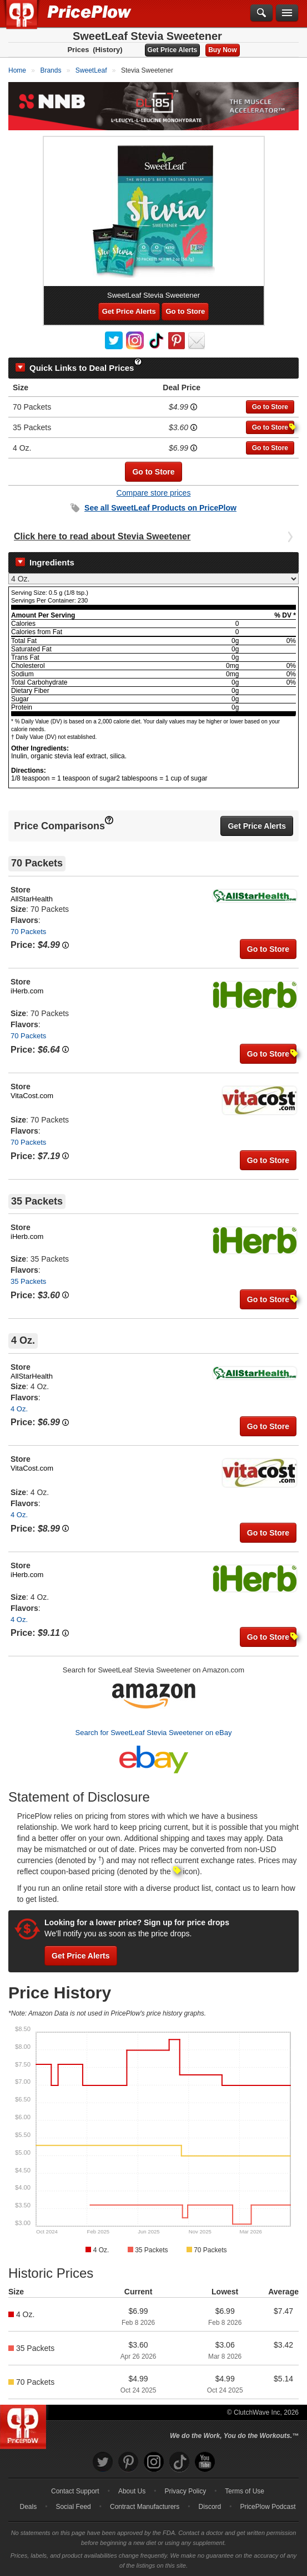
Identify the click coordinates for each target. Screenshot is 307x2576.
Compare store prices (154, 492)
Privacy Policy (185, 2491)
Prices (78, 49)
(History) (107, 49)
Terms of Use (244, 2491)
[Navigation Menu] (287, 13)
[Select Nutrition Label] (153, 578)
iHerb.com (27, 991)
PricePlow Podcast (267, 2507)
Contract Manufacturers (144, 2507)
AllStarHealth (32, 899)
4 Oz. (19, 1409)
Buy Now (222, 50)
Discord (210, 2507)
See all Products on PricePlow (160, 507)
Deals (28, 2507)
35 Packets (28, 1281)
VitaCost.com (32, 1095)
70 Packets (28, 931)
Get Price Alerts (173, 50)
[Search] (261, 13)
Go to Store (185, 311)
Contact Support (75, 2491)
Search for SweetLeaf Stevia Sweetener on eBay (154, 1732)
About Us (131, 2491)
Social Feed (73, 2507)
